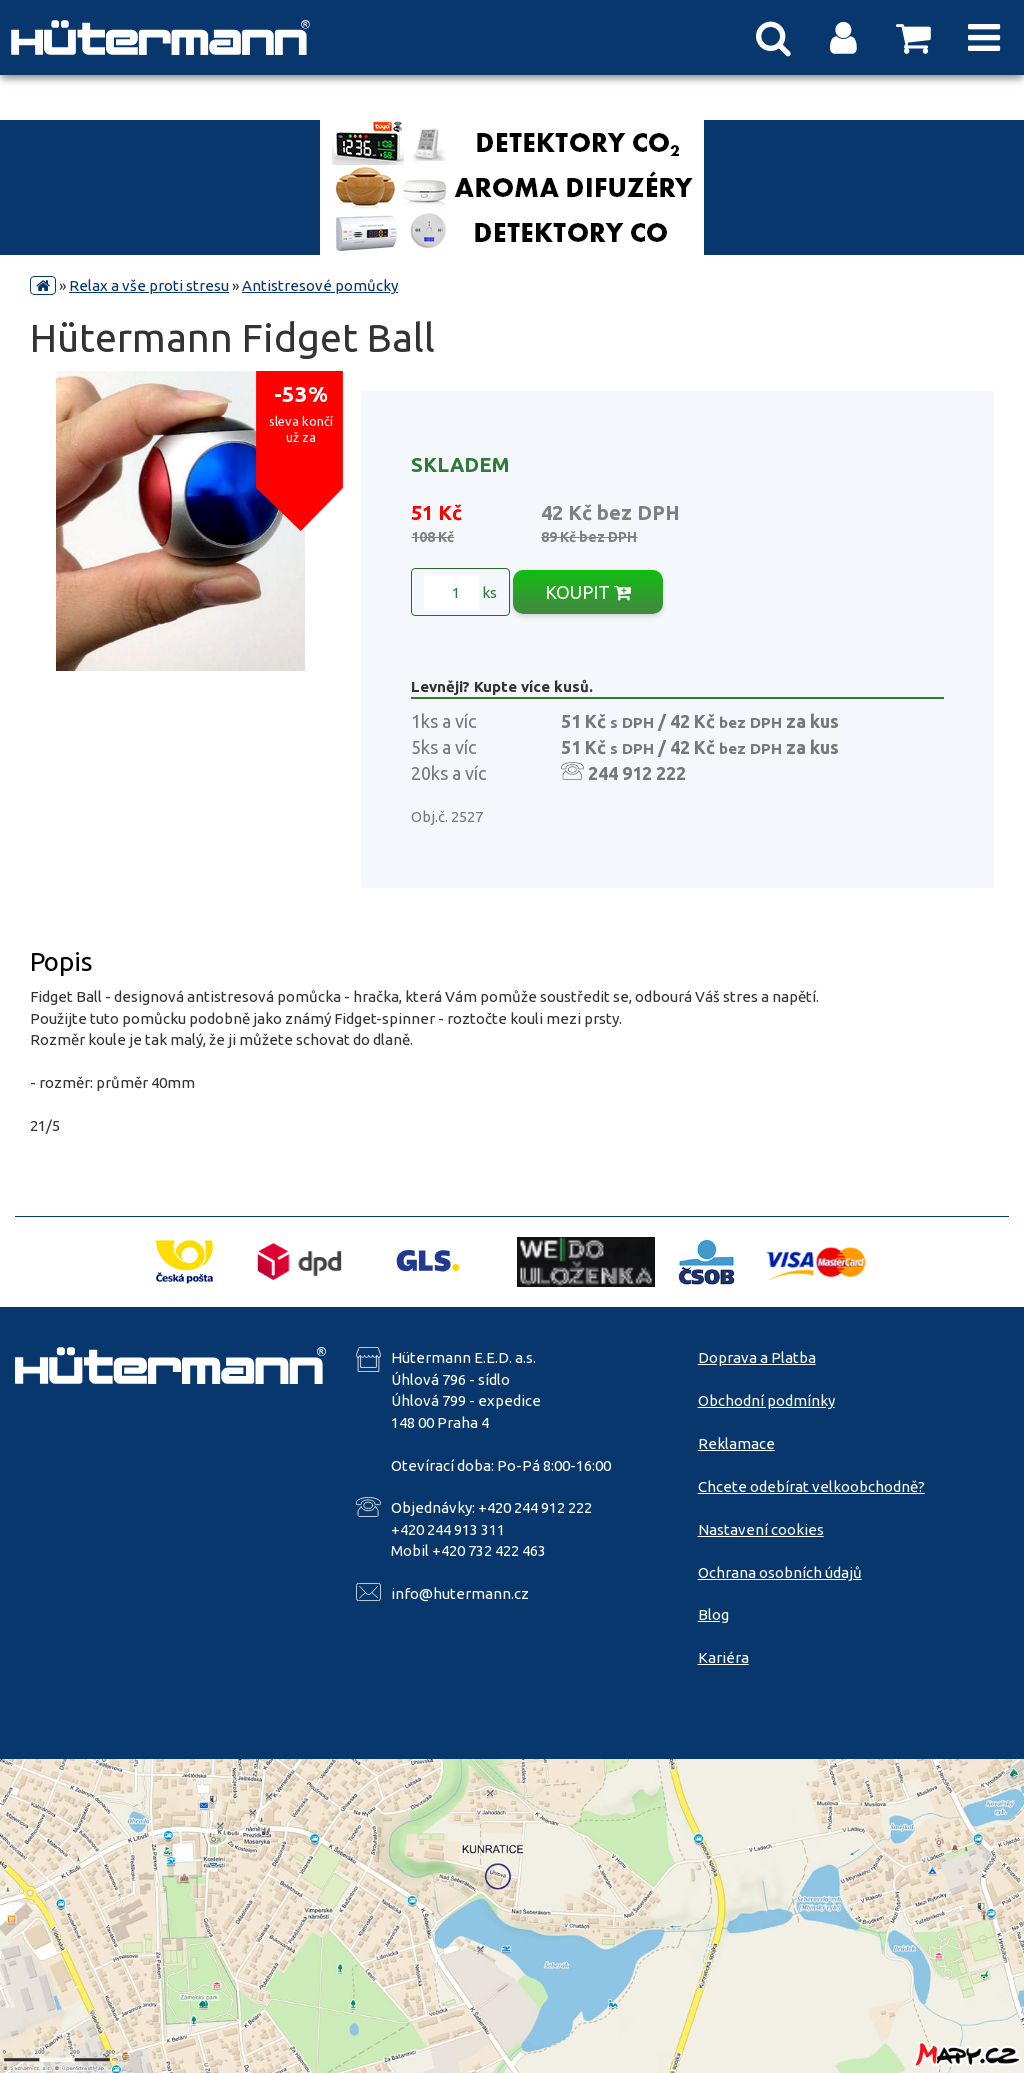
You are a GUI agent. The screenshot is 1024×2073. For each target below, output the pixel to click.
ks (460, 593)
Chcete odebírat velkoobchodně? (811, 1486)
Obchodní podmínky (766, 1400)
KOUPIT (588, 592)
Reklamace (736, 1443)
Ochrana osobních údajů (780, 1572)
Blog (713, 1614)
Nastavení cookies (761, 1529)
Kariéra (723, 1657)
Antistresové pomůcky (320, 285)
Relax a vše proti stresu (149, 285)
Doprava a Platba (757, 1357)
